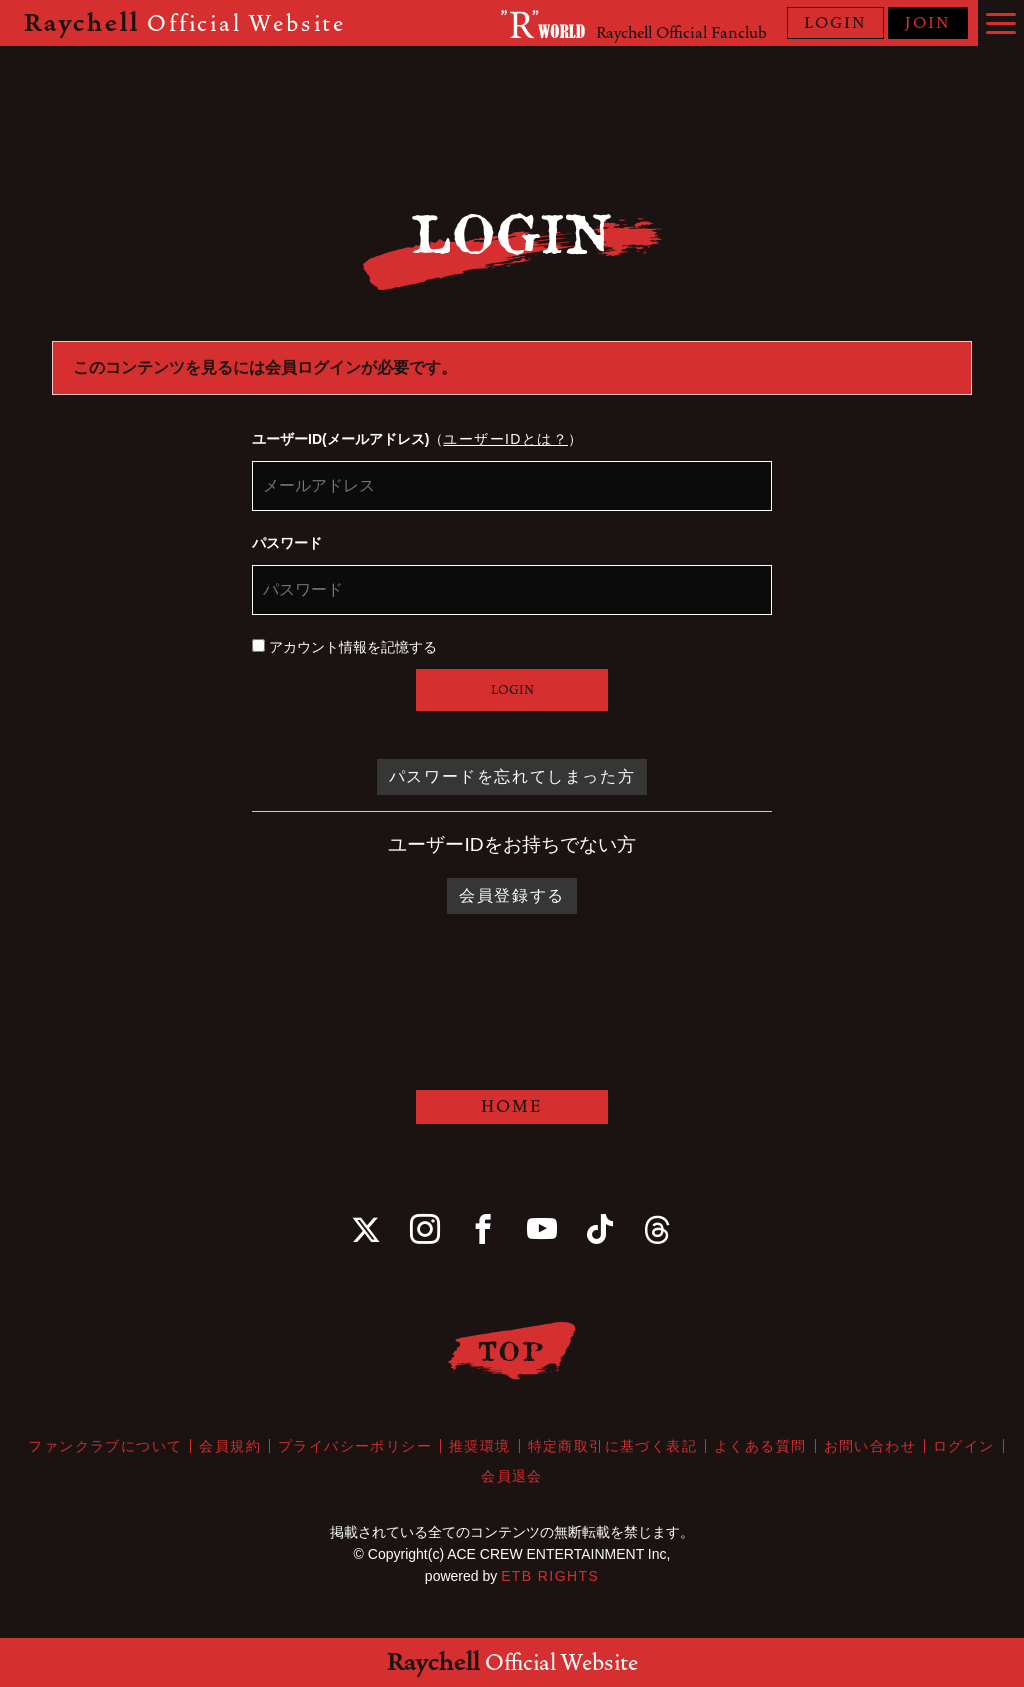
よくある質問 (760, 1446)
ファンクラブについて (105, 1446)
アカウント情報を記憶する (344, 647)
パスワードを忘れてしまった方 (512, 776)
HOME (512, 1106)
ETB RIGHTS (550, 1576)
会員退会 (512, 1476)
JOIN (928, 23)
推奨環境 (480, 1446)
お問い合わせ (870, 1446)
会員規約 (230, 1446)
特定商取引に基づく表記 (612, 1446)
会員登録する (512, 895)
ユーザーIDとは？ (505, 439)
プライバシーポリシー (355, 1446)
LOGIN (835, 23)
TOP (512, 1350)
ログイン (964, 1446)
